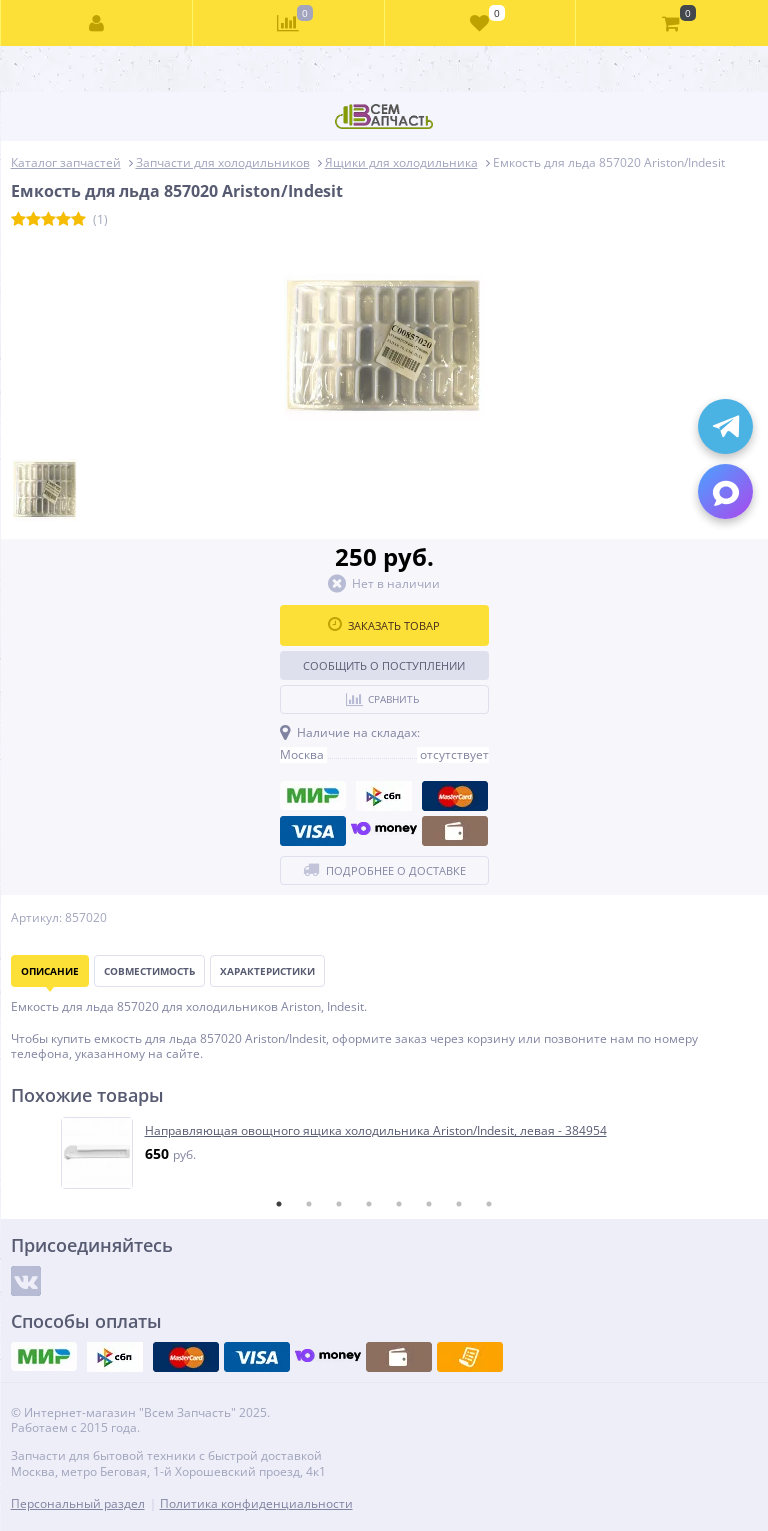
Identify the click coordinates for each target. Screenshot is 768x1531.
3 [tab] (339, 1204)
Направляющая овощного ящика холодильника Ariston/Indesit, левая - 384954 (376, 1131)
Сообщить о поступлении (384, 665)
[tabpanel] (385, 1153)
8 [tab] (489, 1204)
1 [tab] (279, 1204)
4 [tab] (369, 1204)
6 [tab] (429, 1204)
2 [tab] (309, 1204)
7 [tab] (459, 1204)
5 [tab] (399, 1204)
